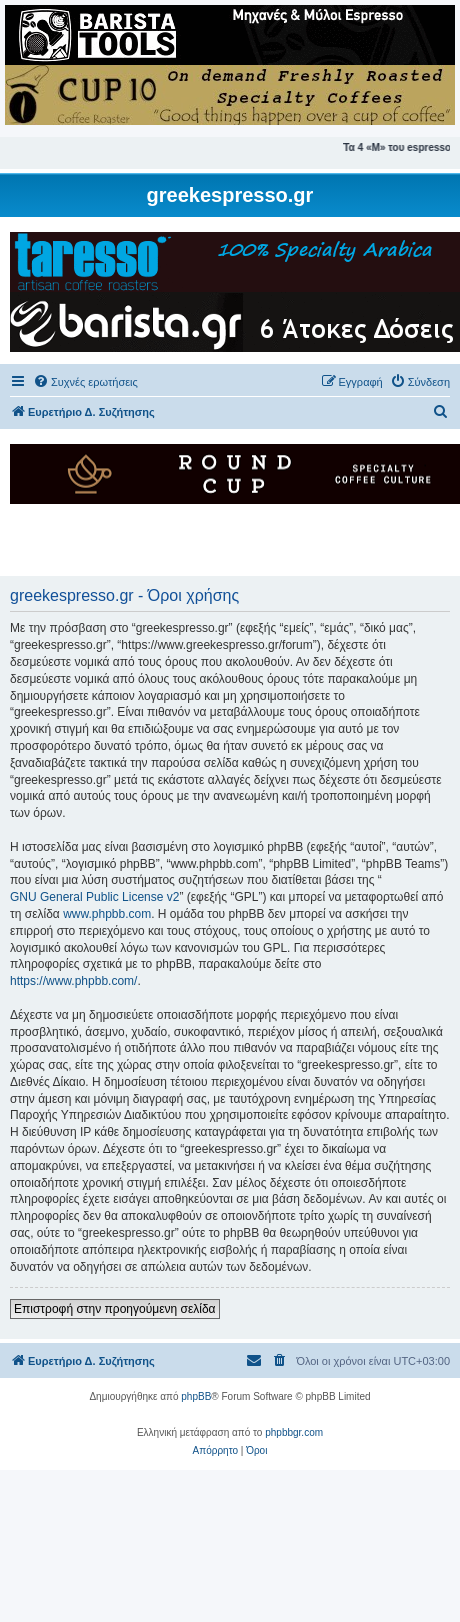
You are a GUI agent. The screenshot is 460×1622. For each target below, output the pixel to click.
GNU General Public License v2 (94, 897)
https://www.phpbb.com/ (73, 981)
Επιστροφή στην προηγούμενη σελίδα (115, 1309)
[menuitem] (85, 382)
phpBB (196, 1396)
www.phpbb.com (107, 914)
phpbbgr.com (294, 1432)
